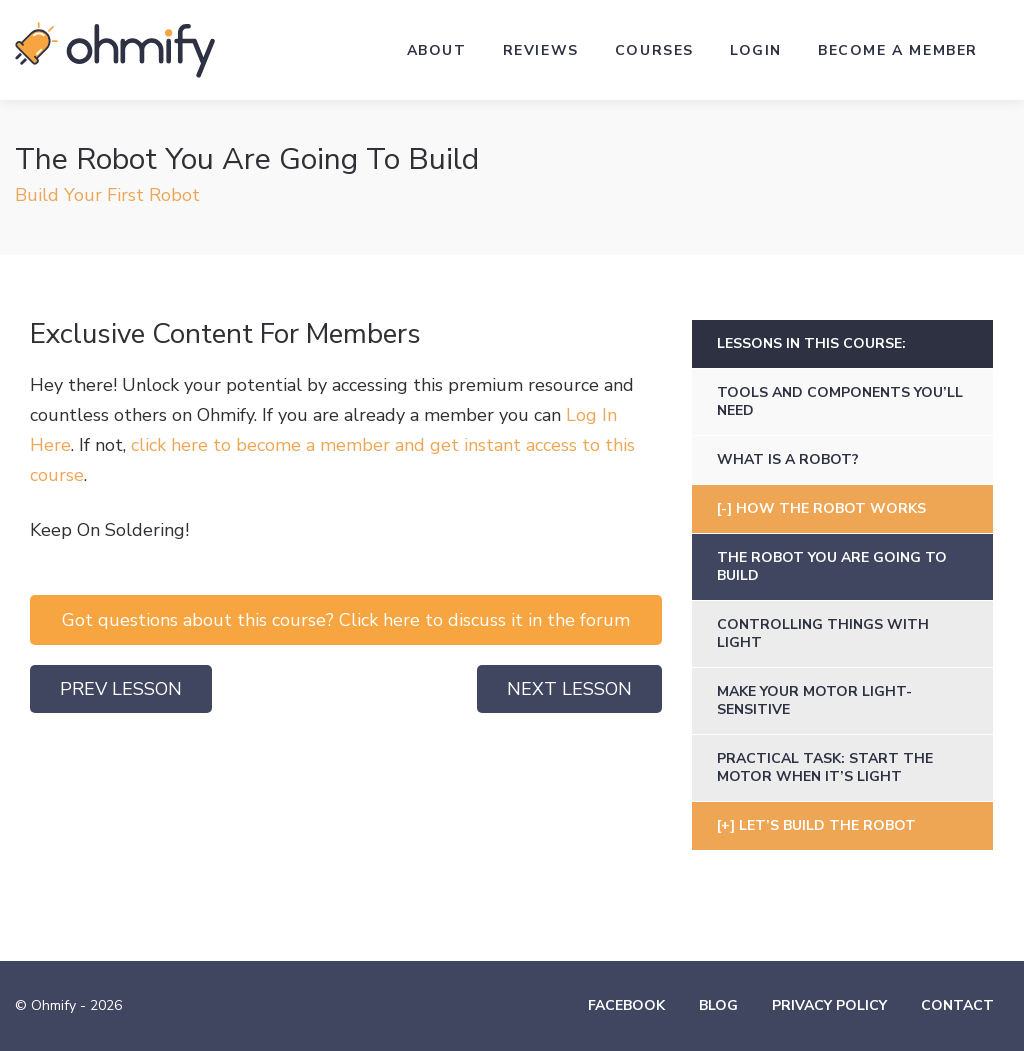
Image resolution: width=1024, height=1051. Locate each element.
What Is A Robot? (788, 459)
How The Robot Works (831, 508)
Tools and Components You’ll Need (840, 401)
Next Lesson (569, 689)
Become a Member (898, 50)
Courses (654, 50)
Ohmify (115, 50)
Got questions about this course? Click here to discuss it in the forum (346, 620)
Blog (718, 1005)
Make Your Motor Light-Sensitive (814, 700)
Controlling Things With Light (823, 633)
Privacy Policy (829, 1005)
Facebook (626, 1005)
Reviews (541, 50)
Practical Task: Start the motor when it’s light (825, 767)
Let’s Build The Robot (827, 825)
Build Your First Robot (107, 195)
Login (756, 50)
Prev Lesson (121, 689)
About (437, 50)
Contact (957, 1005)
